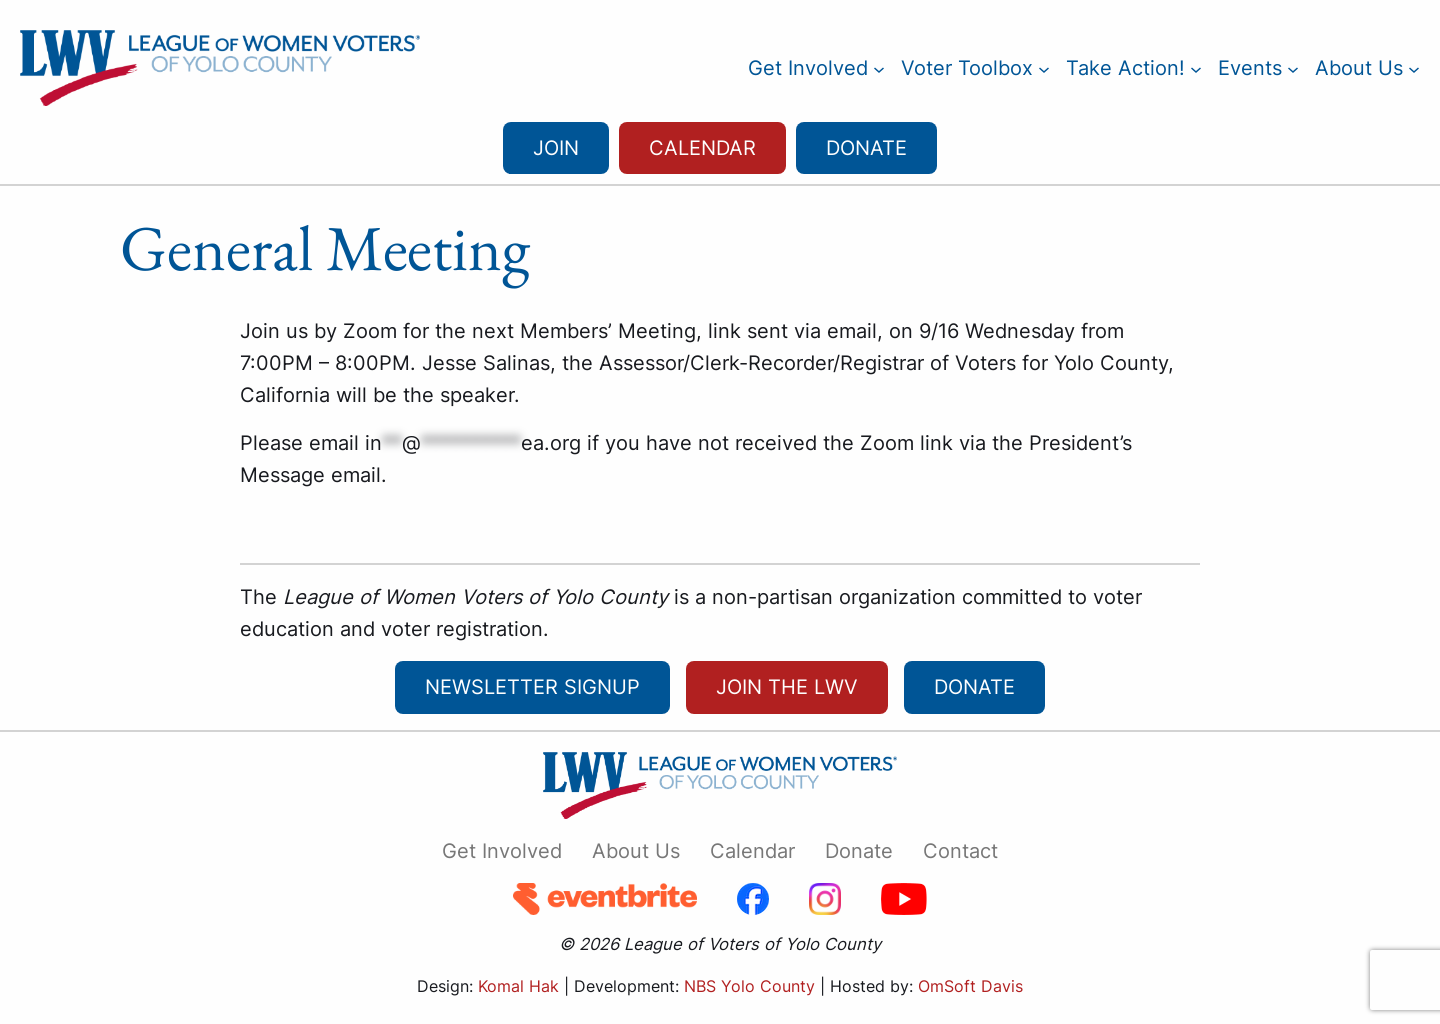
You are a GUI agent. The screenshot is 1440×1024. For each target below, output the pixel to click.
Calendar (702, 148)
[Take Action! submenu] (1196, 68)
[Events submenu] (1293, 68)
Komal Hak (518, 986)
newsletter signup (532, 687)
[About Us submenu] (1414, 68)
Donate (866, 148)
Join (556, 148)
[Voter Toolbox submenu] (1044, 68)
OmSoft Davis (970, 986)
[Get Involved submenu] (879, 68)
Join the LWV (787, 687)
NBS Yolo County (749, 986)
